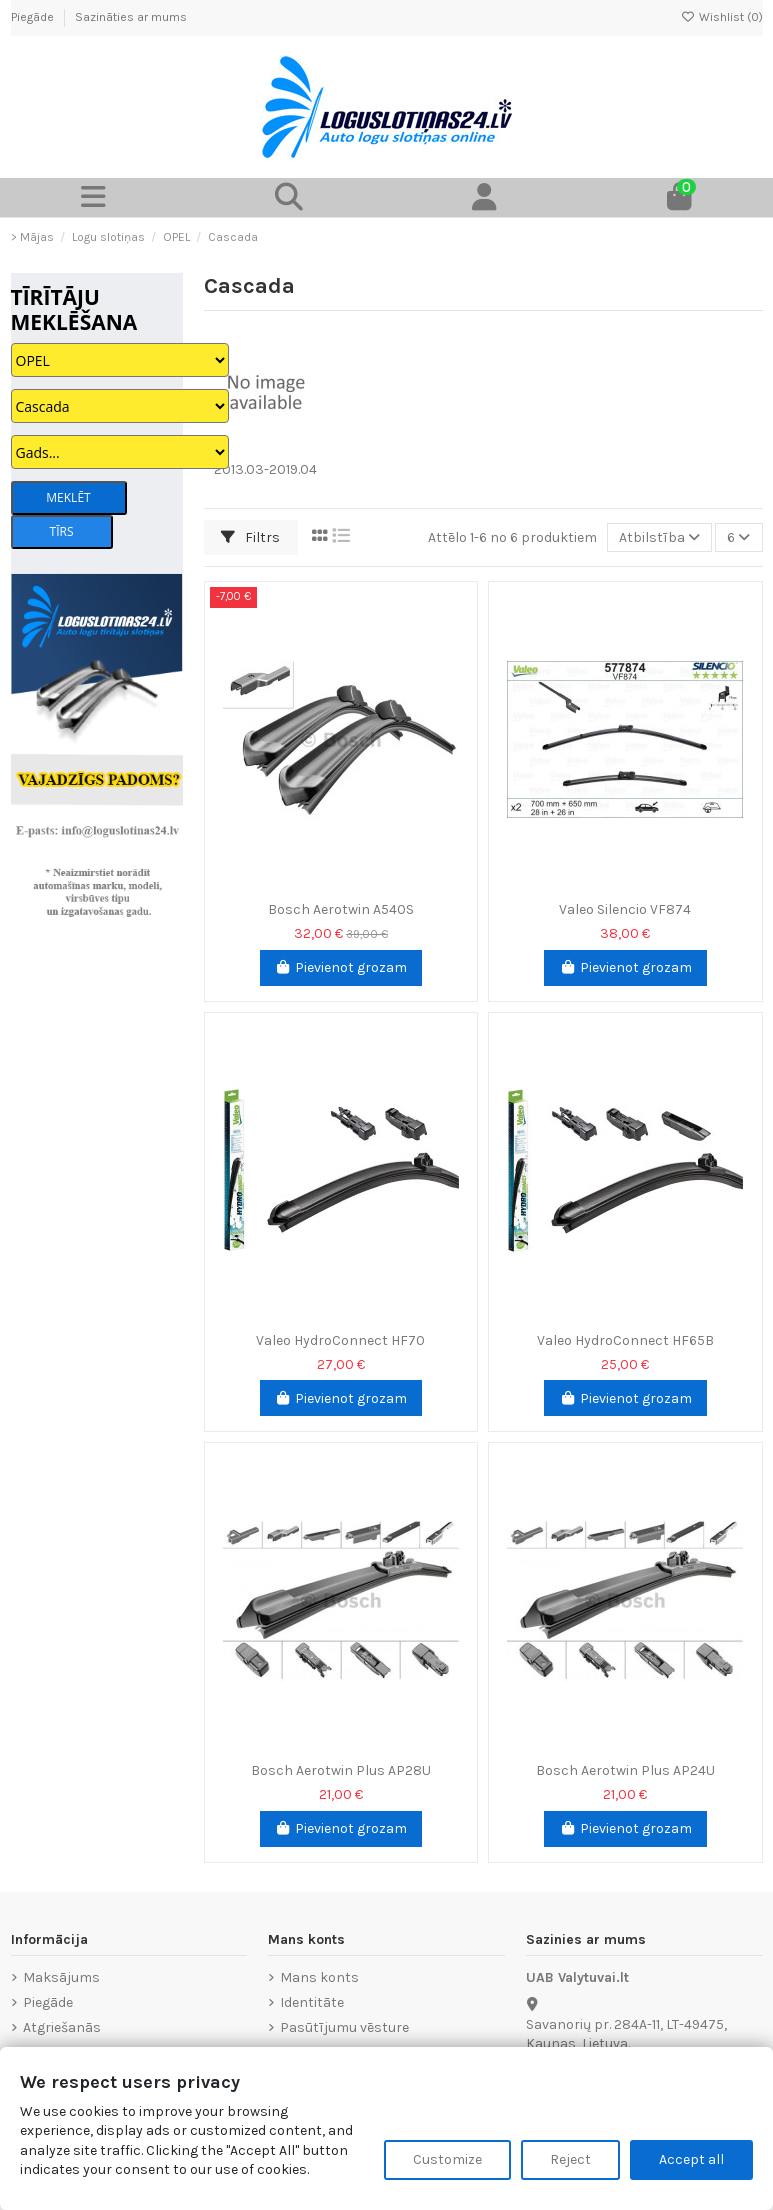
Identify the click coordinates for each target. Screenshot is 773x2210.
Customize (447, 2159)
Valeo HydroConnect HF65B (625, 1340)
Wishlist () (722, 17)
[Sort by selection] (659, 537)
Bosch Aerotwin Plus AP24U (625, 1770)
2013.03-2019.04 (265, 469)
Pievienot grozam (341, 967)
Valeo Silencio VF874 (625, 909)
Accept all (691, 2159)
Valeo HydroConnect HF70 (340, 1340)
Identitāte (312, 2002)
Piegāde (34, 17)
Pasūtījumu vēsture (344, 2027)
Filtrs (250, 537)
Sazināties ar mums (131, 17)
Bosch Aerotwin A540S (341, 909)
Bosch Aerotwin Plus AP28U (341, 1770)
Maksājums (61, 1977)
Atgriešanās (62, 2027)
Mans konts (319, 1977)
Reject (570, 2159)
